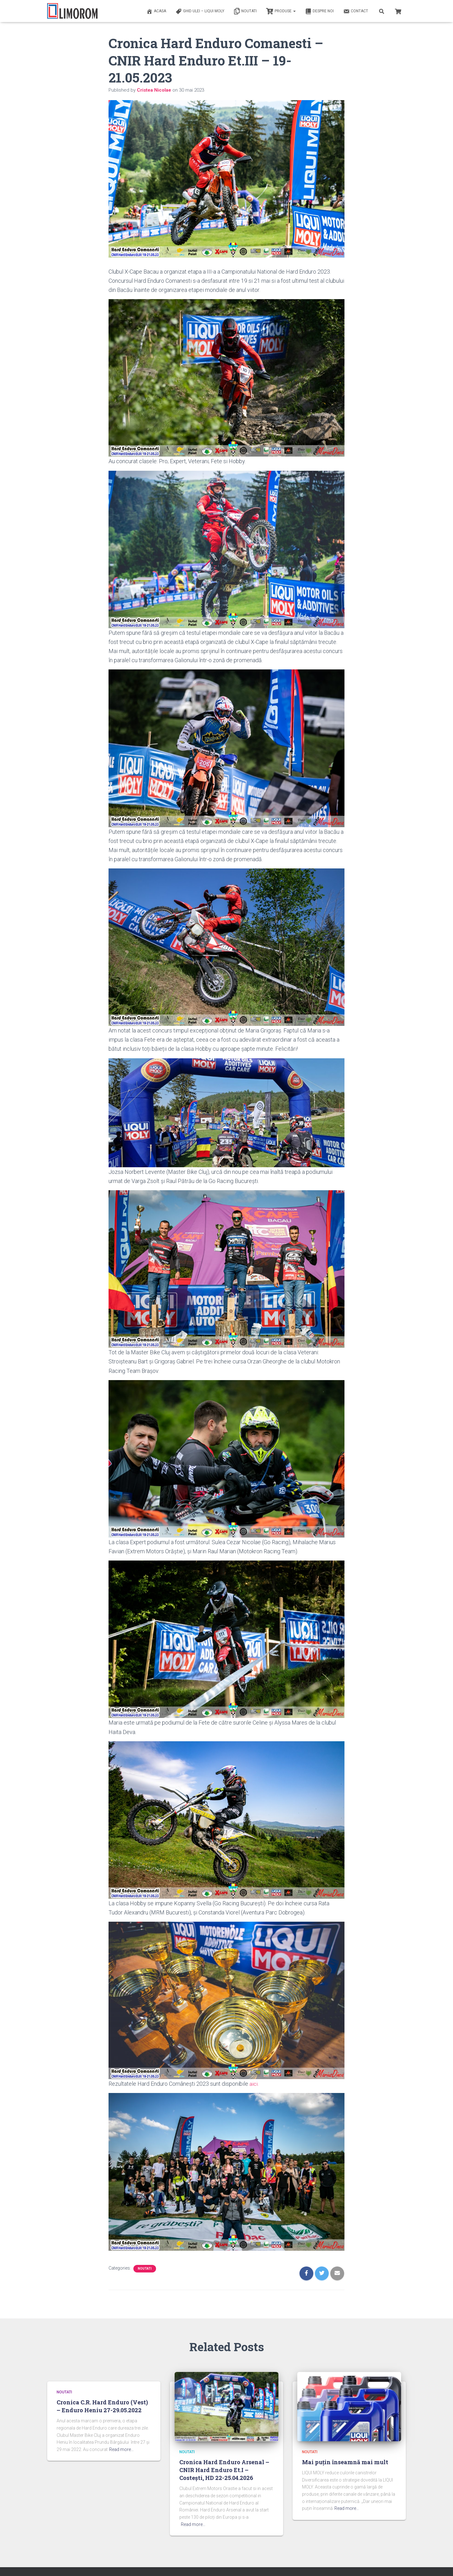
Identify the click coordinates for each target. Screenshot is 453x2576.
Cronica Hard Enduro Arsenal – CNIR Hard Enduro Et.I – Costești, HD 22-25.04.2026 (224, 2470)
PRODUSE (281, 11)
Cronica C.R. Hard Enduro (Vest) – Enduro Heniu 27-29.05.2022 (102, 2406)
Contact (355, 11)
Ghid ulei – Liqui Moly (200, 11)
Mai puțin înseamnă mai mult (345, 2462)
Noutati (245, 11)
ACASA (156, 11)
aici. (254, 2083)
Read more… (121, 2449)
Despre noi (319, 11)
